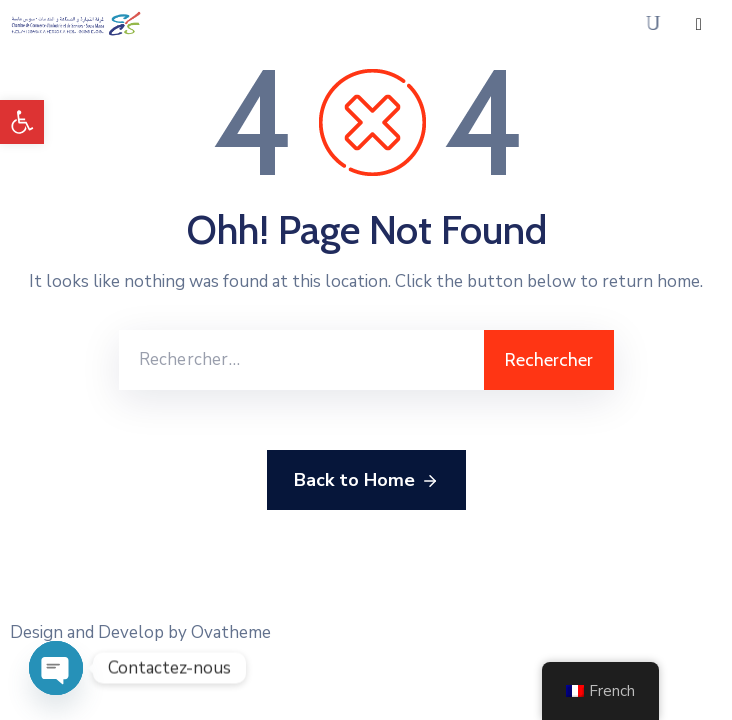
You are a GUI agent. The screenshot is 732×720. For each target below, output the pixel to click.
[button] (22, 122)
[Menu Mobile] (699, 24)
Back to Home (366, 481)
